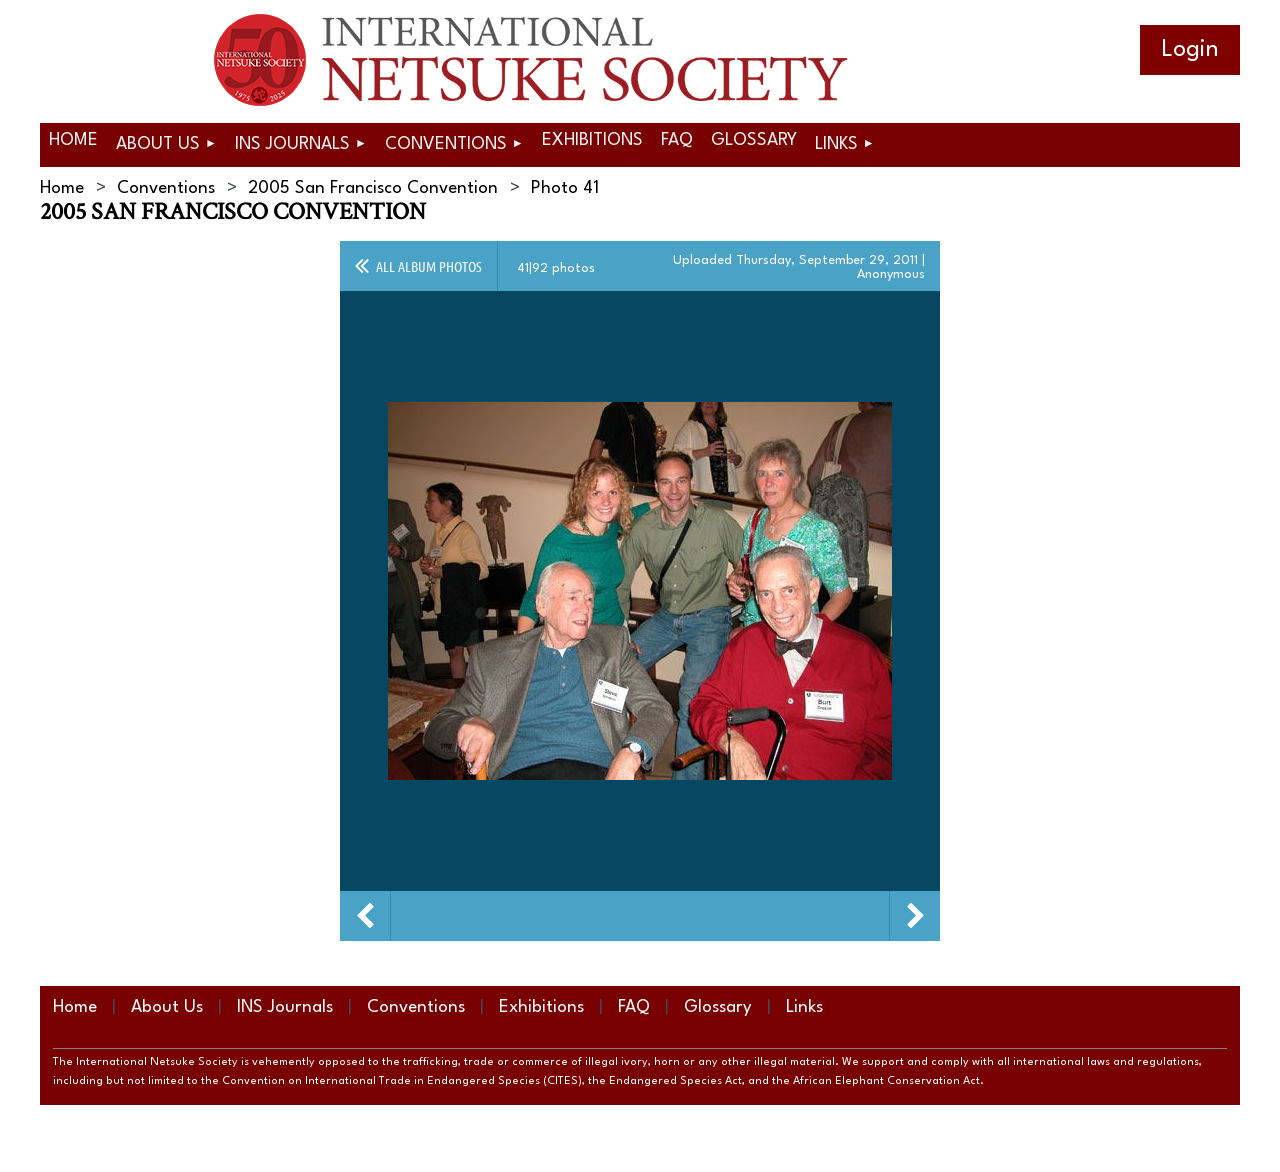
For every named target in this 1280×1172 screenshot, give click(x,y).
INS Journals (285, 1007)
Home (62, 188)
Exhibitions (541, 1007)
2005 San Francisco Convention (373, 188)
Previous (365, 916)
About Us (167, 1007)
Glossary (718, 1007)
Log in (1190, 50)
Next (915, 916)
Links (804, 1007)
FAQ (634, 1007)
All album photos (429, 266)
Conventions (166, 188)
